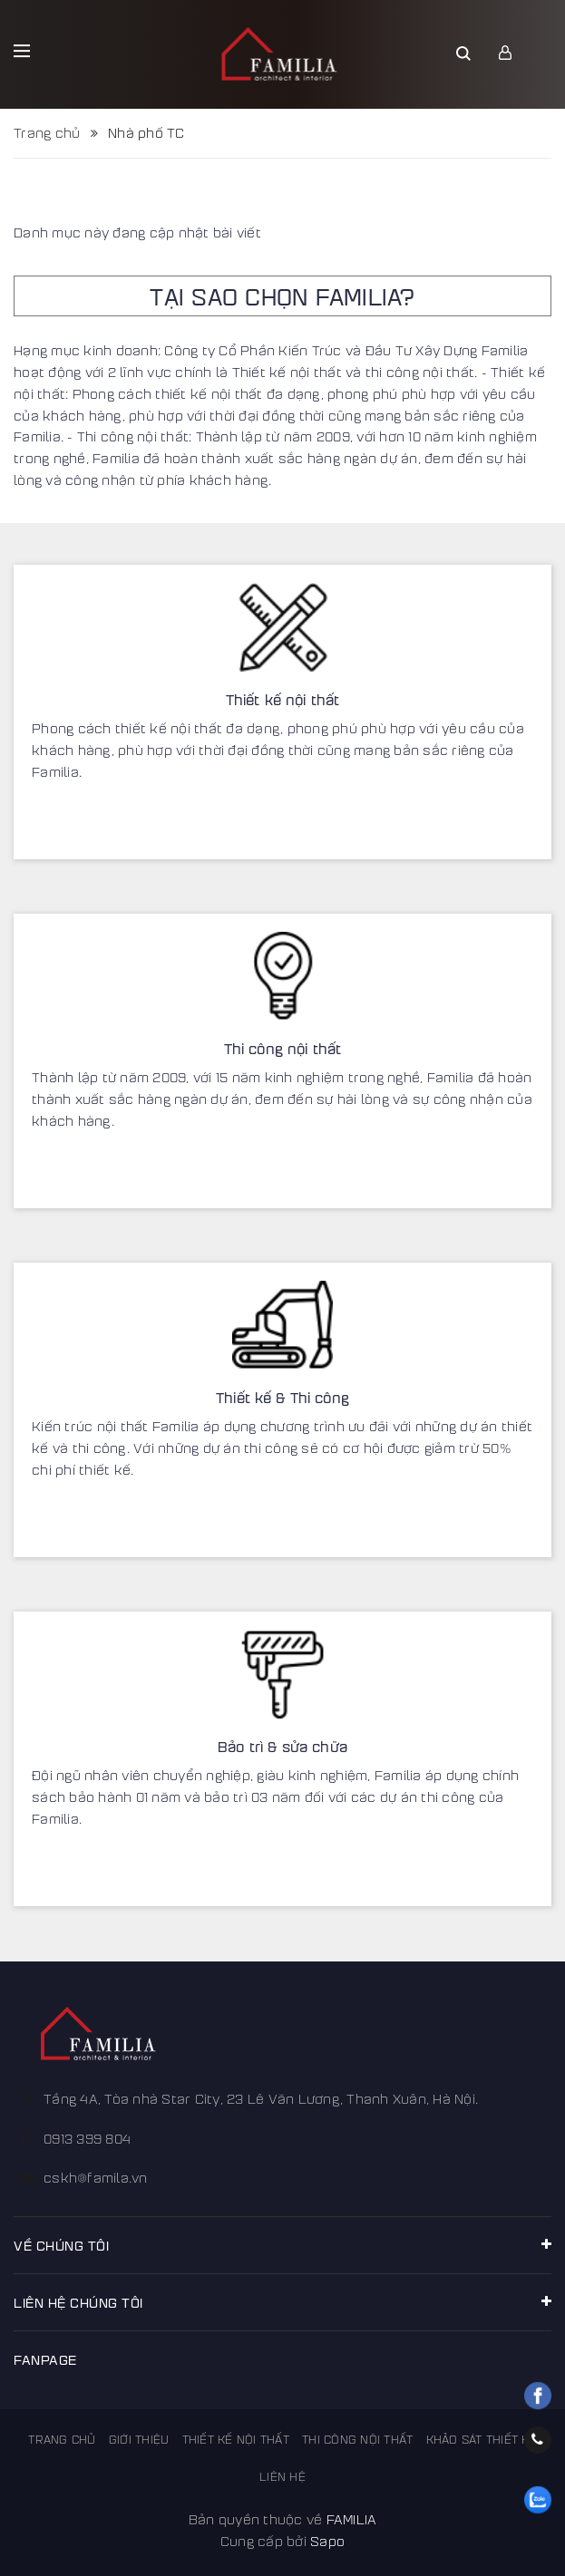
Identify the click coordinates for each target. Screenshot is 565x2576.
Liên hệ (282, 2476)
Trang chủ (61, 2439)
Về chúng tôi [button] (282, 2244)
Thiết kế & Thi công (282, 1397)
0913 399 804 (87, 2138)
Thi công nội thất (283, 1048)
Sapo (327, 2540)
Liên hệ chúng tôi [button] (282, 2301)
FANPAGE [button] (45, 2359)
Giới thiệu (139, 2439)
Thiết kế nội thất (283, 699)
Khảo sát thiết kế (481, 2439)
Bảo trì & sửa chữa (282, 1746)
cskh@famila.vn (96, 2177)
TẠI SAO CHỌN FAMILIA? (282, 296)
